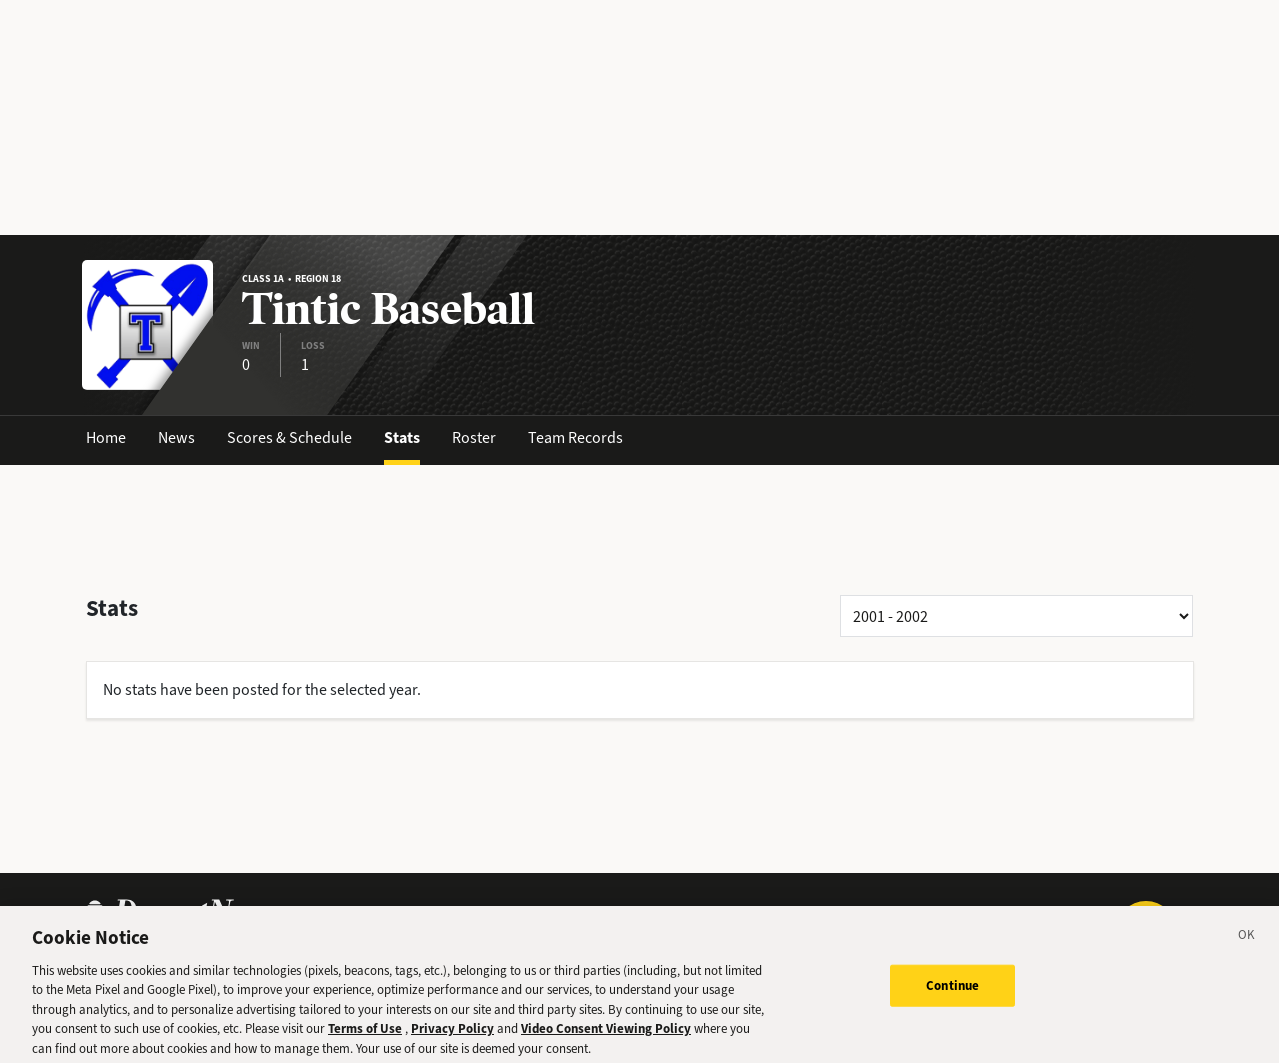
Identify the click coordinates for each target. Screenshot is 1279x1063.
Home (106, 437)
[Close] (1247, 944)
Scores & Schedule (289, 437)
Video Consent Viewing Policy (606, 1035)
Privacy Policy (452, 1035)
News (176, 437)
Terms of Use (365, 1035)
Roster (474, 437)
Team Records (575, 437)
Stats (402, 437)
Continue (952, 991)
